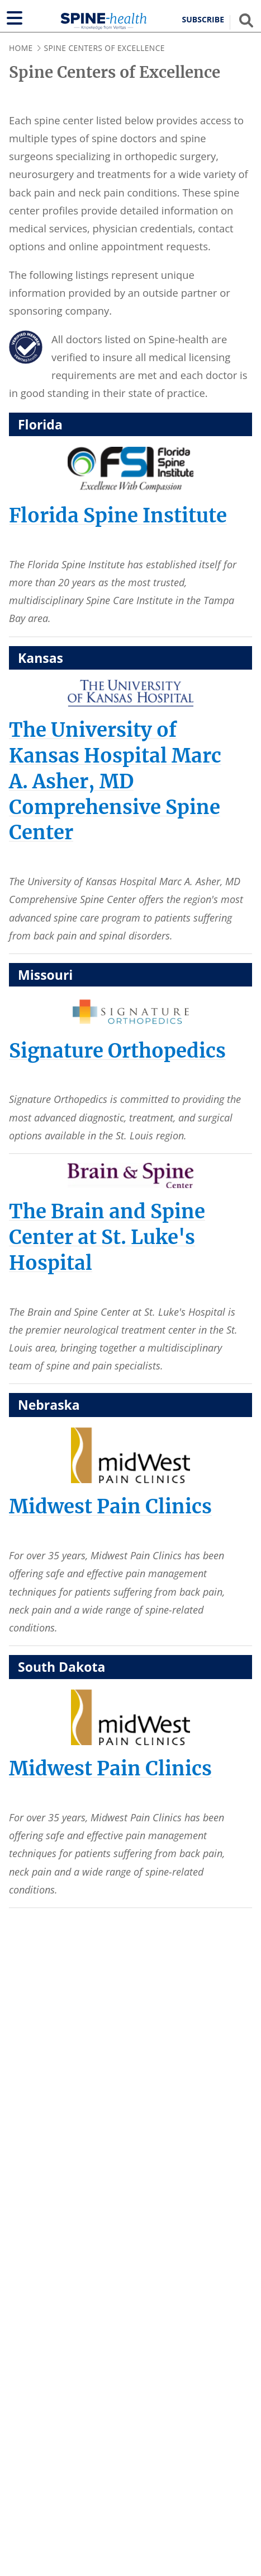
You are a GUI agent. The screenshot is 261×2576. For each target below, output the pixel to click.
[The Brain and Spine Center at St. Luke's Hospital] (107, 1237)
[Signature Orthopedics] (117, 1051)
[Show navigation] (14, 18)
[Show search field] (246, 20)
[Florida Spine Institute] (118, 515)
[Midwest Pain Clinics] (110, 1506)
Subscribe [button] (203, 20)
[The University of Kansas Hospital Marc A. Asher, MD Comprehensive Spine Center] (115, 781)
